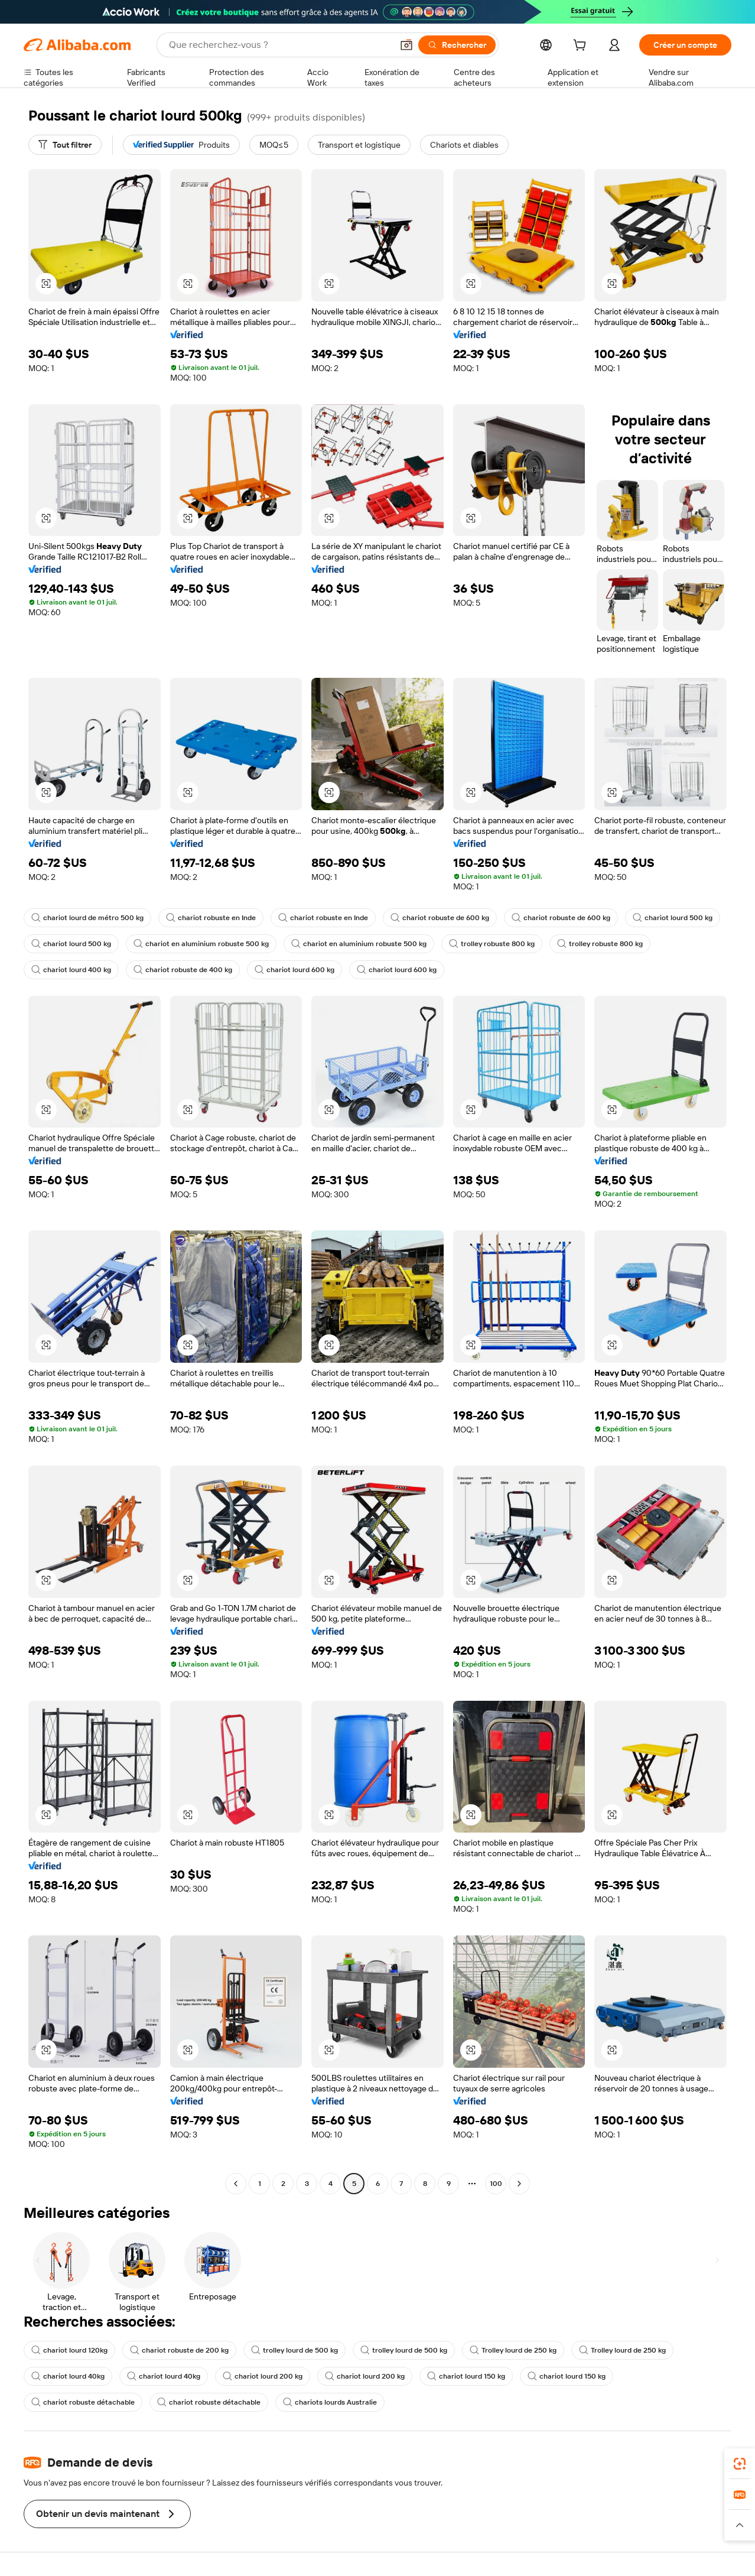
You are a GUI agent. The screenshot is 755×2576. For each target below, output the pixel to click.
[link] (739, 2463)
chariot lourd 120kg (69, 2350)
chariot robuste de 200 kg (179, 2350)
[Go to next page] (519, 2183)
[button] (406, 45)
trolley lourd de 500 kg (294, 2350)
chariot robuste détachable (83, 2402)
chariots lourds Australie (330, 2402)
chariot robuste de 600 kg (439, 917)
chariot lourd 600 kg (294, 969)
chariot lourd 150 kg (466, 2376)
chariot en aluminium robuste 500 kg (201, 943)
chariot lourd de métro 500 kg (87, 917)
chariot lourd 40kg (68, 2376)
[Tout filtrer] (65, 145)
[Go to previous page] (235, 2183)
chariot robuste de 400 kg (183, 969)
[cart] (582, 46)
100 (496, 2183)
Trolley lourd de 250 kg (513, 2350)
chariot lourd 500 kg (672, 917)
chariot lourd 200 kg (262, 2376)
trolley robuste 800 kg (492, 943)
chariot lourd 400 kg (71, 969)
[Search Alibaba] (279, 44)
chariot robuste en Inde (211, 917)
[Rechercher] (457, 44)
